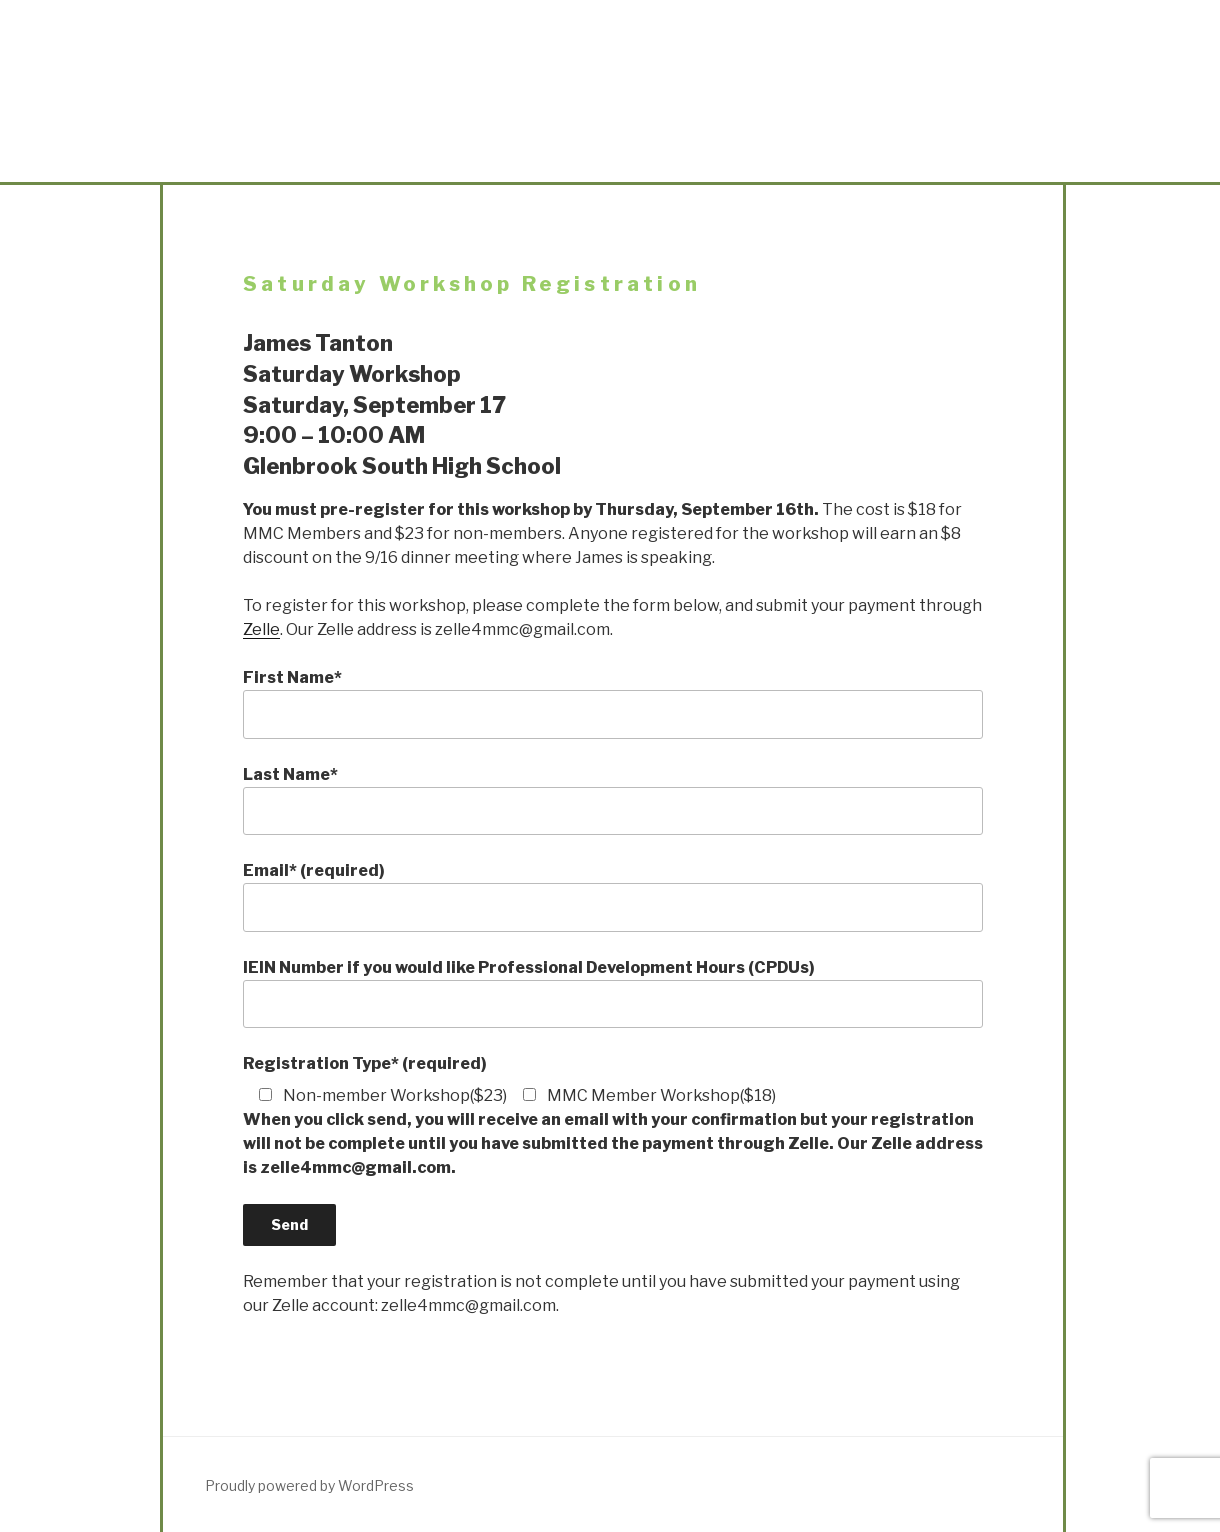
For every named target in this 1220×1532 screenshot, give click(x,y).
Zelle (261, 629)
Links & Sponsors (899, 168)
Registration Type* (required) (365, 1063)
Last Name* (613, 800)
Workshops (754, 168)
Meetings (464, 168)
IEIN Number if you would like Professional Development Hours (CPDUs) (613, 993)
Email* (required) (613, 896)
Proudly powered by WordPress (309, 1485)
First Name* (613, 703)
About (319, 168)
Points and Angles (609, 168)
